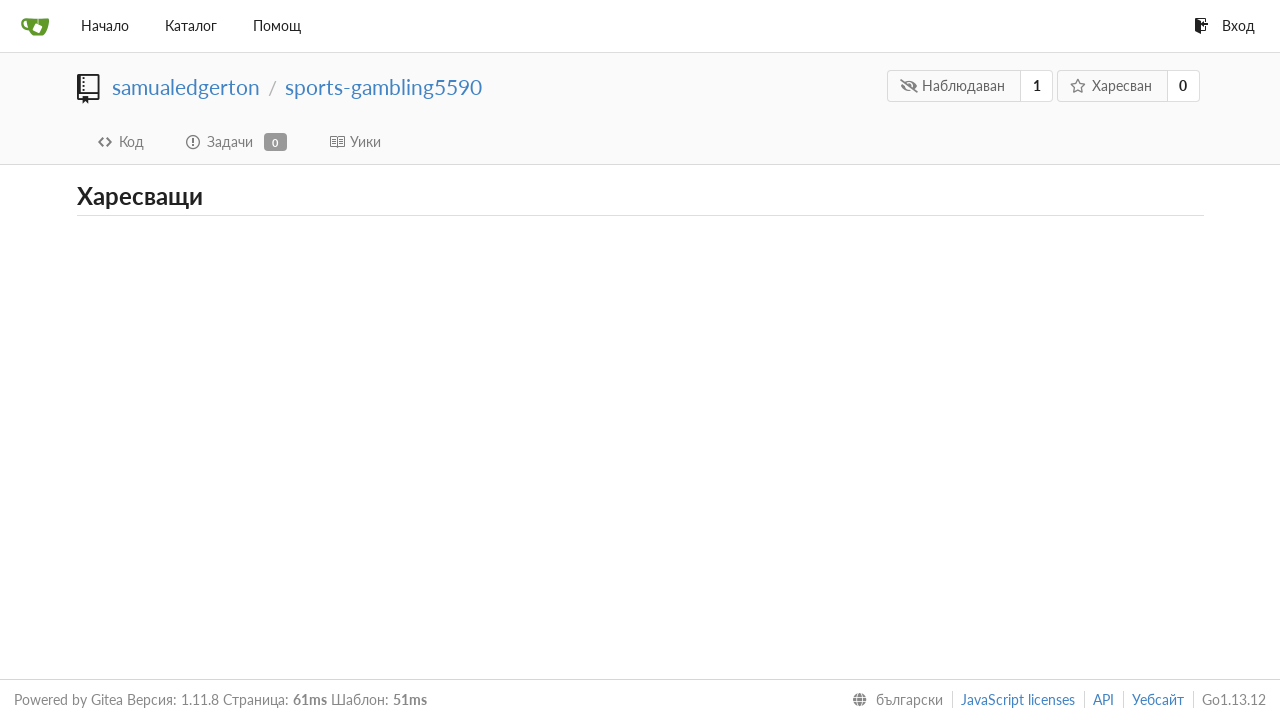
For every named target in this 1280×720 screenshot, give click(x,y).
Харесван (1110, 85)
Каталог (191, 25)
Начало (105, 25)
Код (121, 141)
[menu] (893, 700)
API (1103, 699)
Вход (1224, 25)
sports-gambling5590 (383, 86)
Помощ (277, 25)
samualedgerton (186, 86)
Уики (355, 141)
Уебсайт (1158, 699)
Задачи (236, 142)
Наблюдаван (953, 85)
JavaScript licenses (1018, 699)
